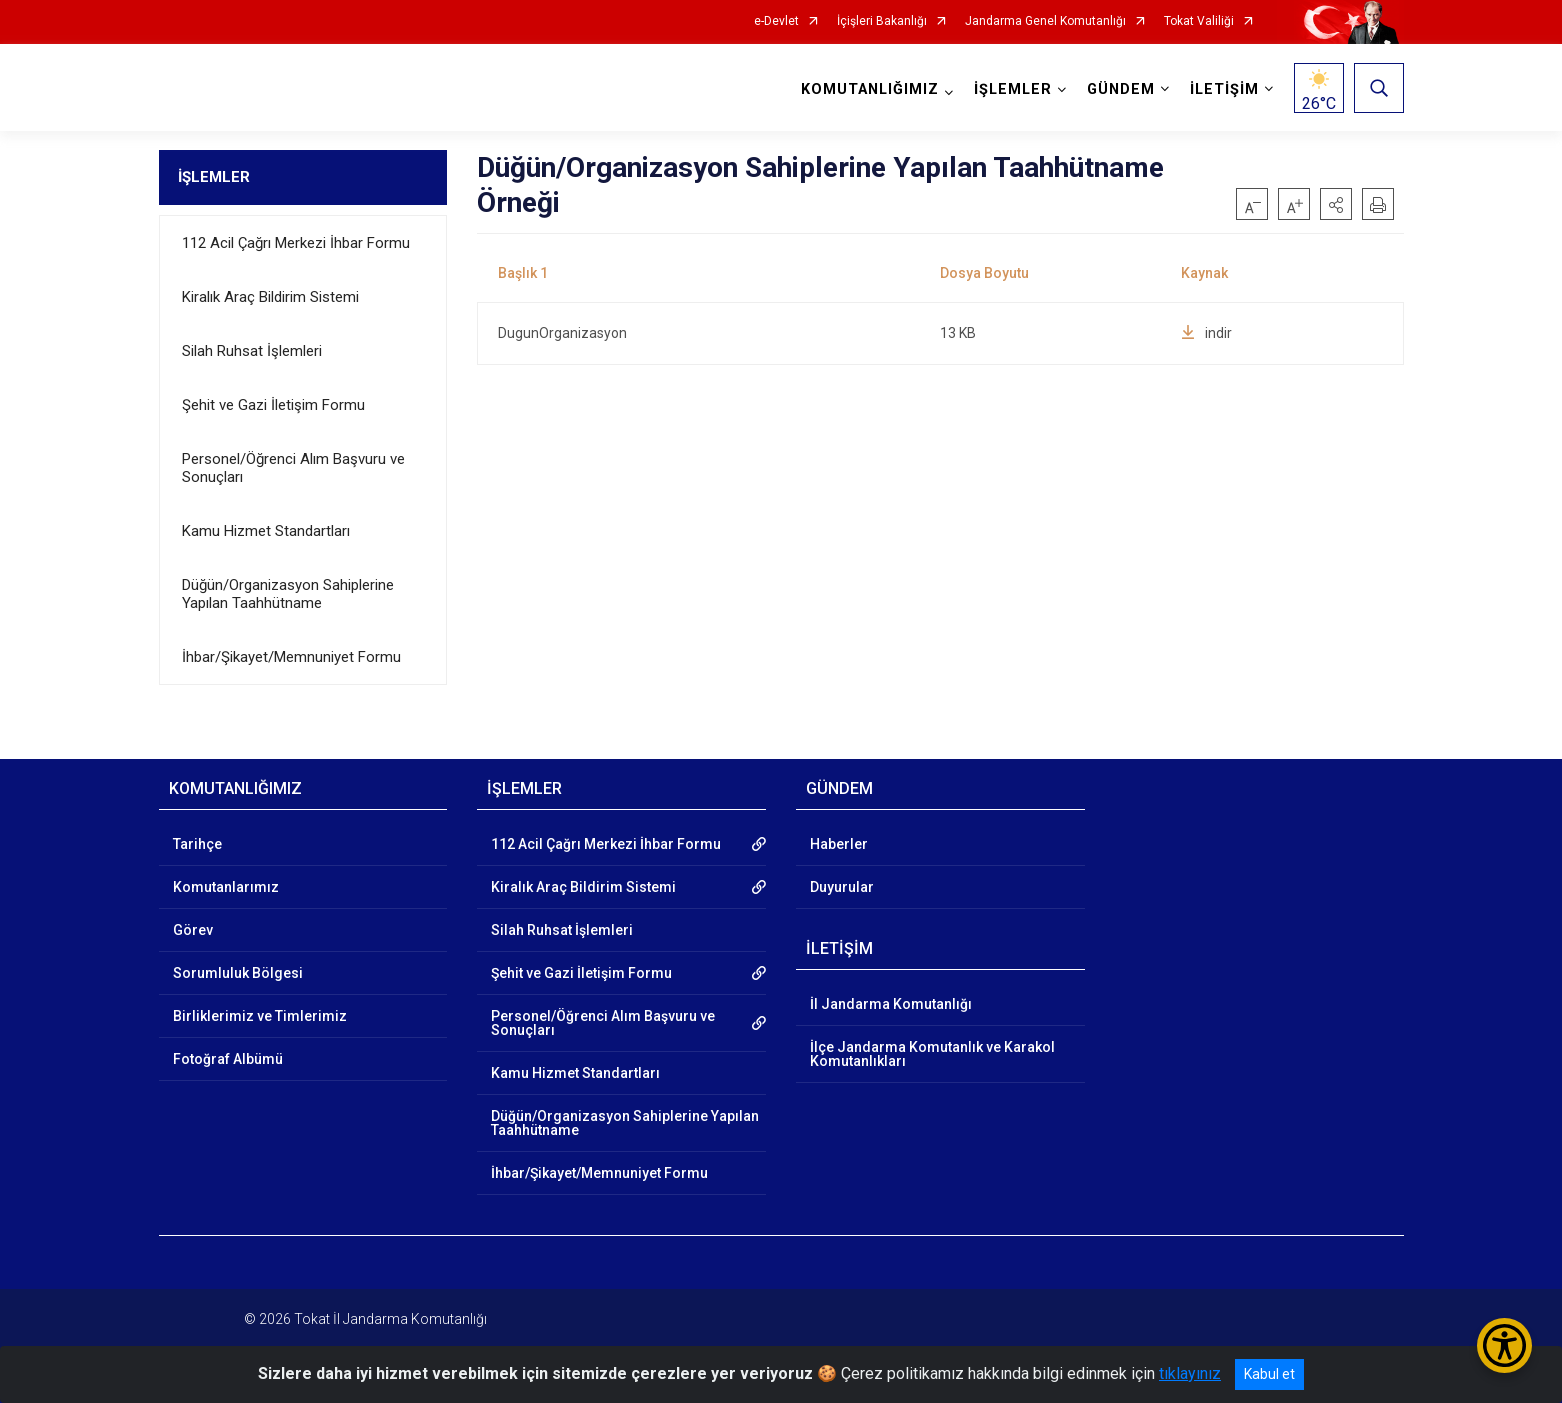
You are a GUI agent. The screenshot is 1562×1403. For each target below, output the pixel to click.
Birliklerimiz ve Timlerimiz (260, 1016)
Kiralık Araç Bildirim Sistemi (270, 297)
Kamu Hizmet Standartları (266, 531)
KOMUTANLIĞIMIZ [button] (870, 89)
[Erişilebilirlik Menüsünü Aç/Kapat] (1504, 1345)
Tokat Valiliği (1199, 21)
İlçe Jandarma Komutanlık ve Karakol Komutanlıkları (932, 1054)
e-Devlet (776, 21)
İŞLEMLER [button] (1013, 89)
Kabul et (1269, 1374)
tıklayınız (1190, 1373)
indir (1206, 333)
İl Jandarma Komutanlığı (891, 1004)
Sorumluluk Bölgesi (238, 973)
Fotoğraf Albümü (228, 1059)
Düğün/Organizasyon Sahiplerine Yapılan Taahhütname (288, 594)
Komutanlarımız (226, 887)
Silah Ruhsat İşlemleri (252, 351)
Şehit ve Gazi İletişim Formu (273, 405)
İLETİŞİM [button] (1224, 89)
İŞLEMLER (214, 177)
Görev (193, 930)
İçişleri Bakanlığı (882, 21)
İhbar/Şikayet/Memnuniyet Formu (291, 657)
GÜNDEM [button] (1121, 89)
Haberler (839, 844)
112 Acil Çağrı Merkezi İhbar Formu (296, 243)
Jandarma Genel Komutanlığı (1045, 21)
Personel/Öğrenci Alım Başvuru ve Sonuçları (293, 468)
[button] (1336, 204)
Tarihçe (197, 844)
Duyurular (842, 887)
